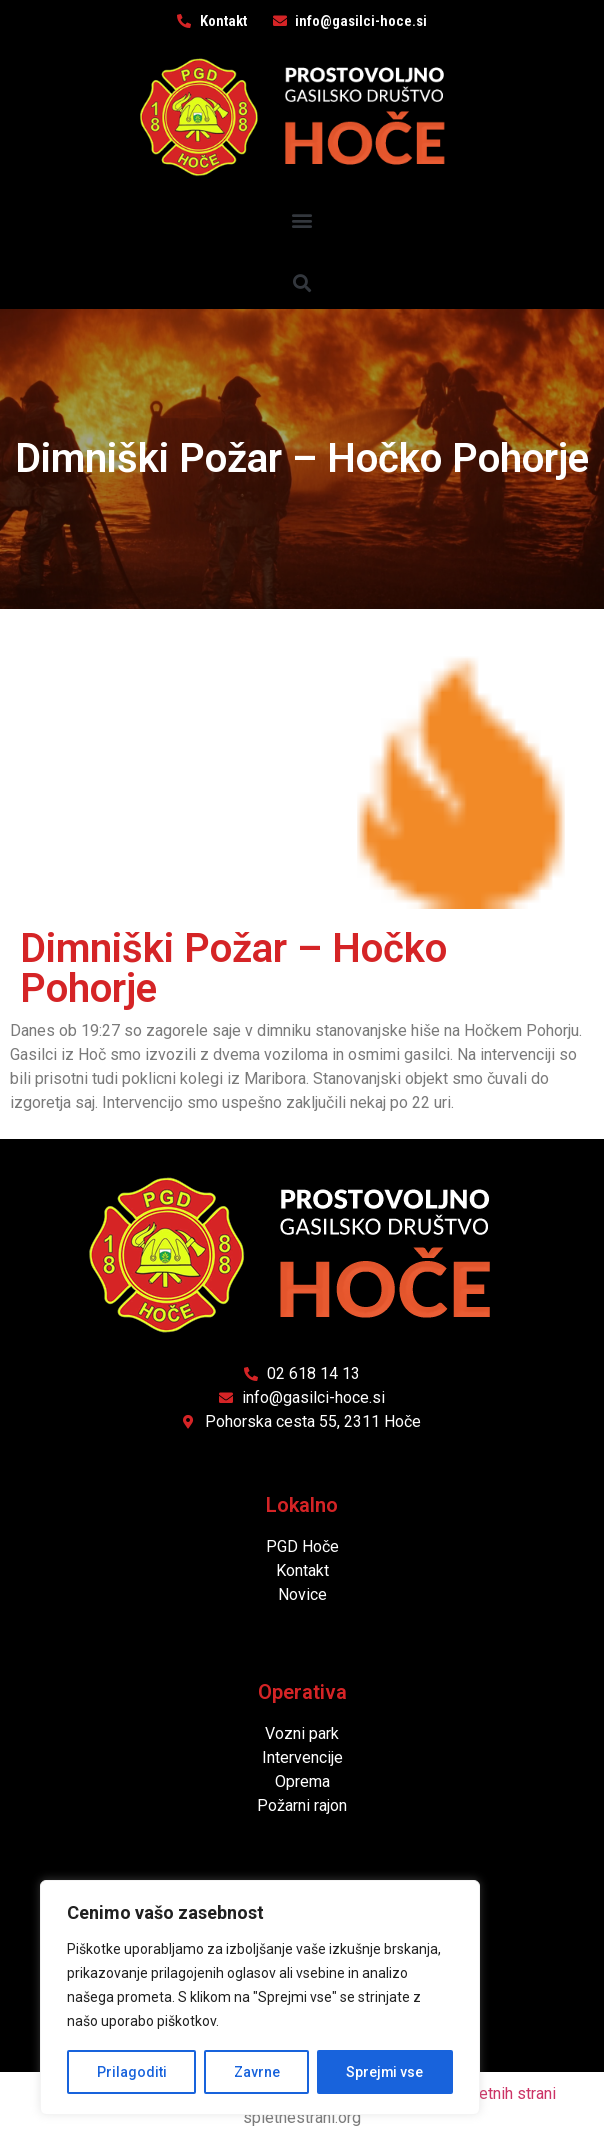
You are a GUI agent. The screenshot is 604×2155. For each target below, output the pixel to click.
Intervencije (302, 1757)
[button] (302, 219)
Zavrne (256, 2072)
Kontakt (302, 1570)
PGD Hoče (302, 1546)
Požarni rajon (302, 1805)
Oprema (302, 1781)
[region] (260, 1998)
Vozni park (302, 1733)
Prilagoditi (131, 2072)
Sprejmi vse (385, 2072)
